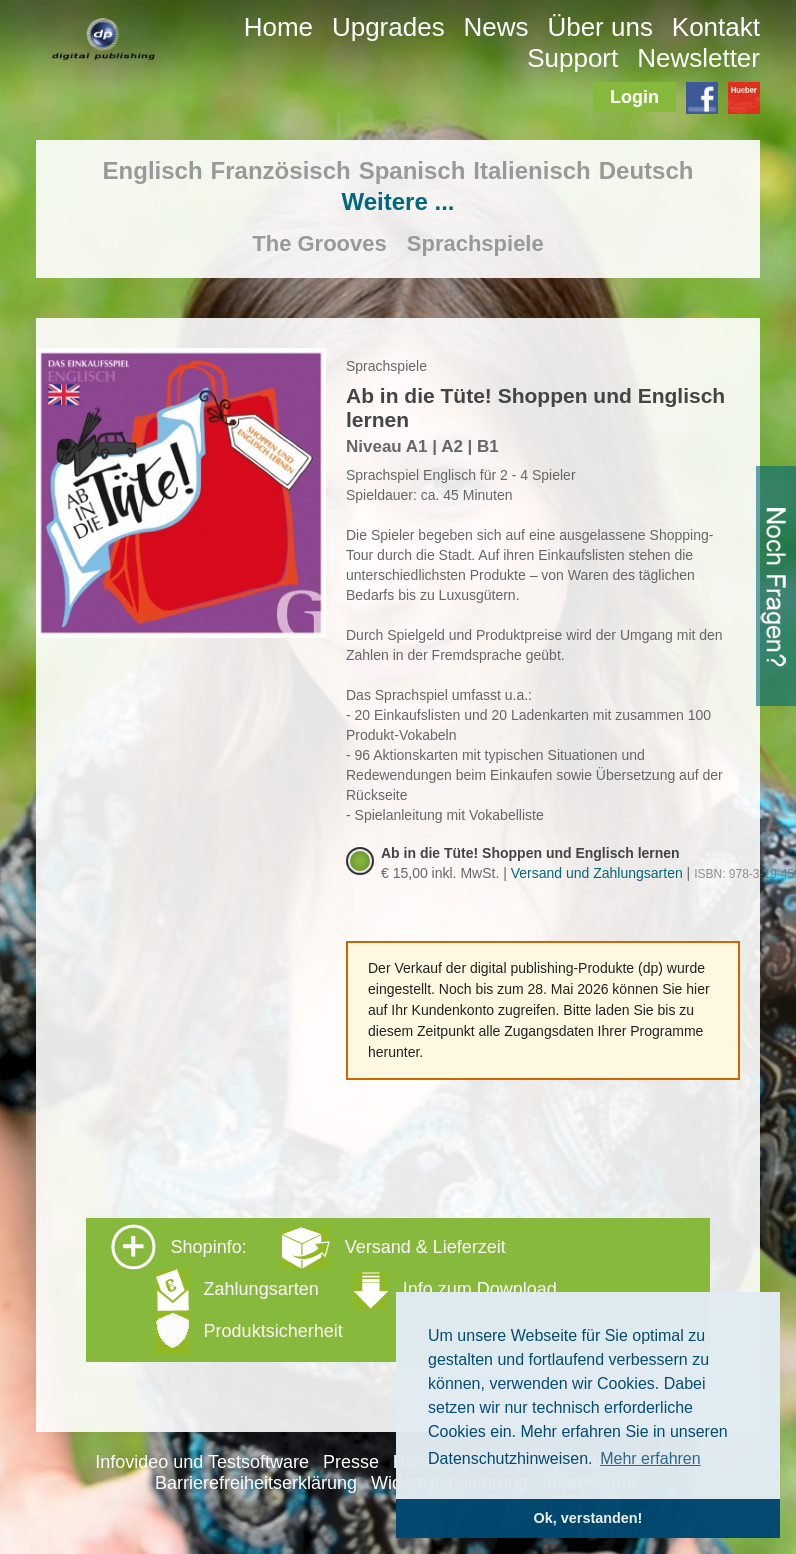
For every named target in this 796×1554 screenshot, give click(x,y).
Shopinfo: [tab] (334, 1288)
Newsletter (698, 58)
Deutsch (646, 170)
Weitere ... (398, 201)
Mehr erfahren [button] (650, 1458)
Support (572, 58)
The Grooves (319, 243)
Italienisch (531, 170)
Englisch (153, 170)
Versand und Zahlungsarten (597, 873)
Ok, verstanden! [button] (588, 1518)
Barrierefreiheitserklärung (256, 1483)
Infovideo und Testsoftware (202, 1462)
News (496, 27)
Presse (351, 1462)
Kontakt (716, 27)
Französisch (281, 170)
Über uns (600, 27)
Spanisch (412, 170)
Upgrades (388, 27)
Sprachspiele (475, 243)
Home (278, 27)
